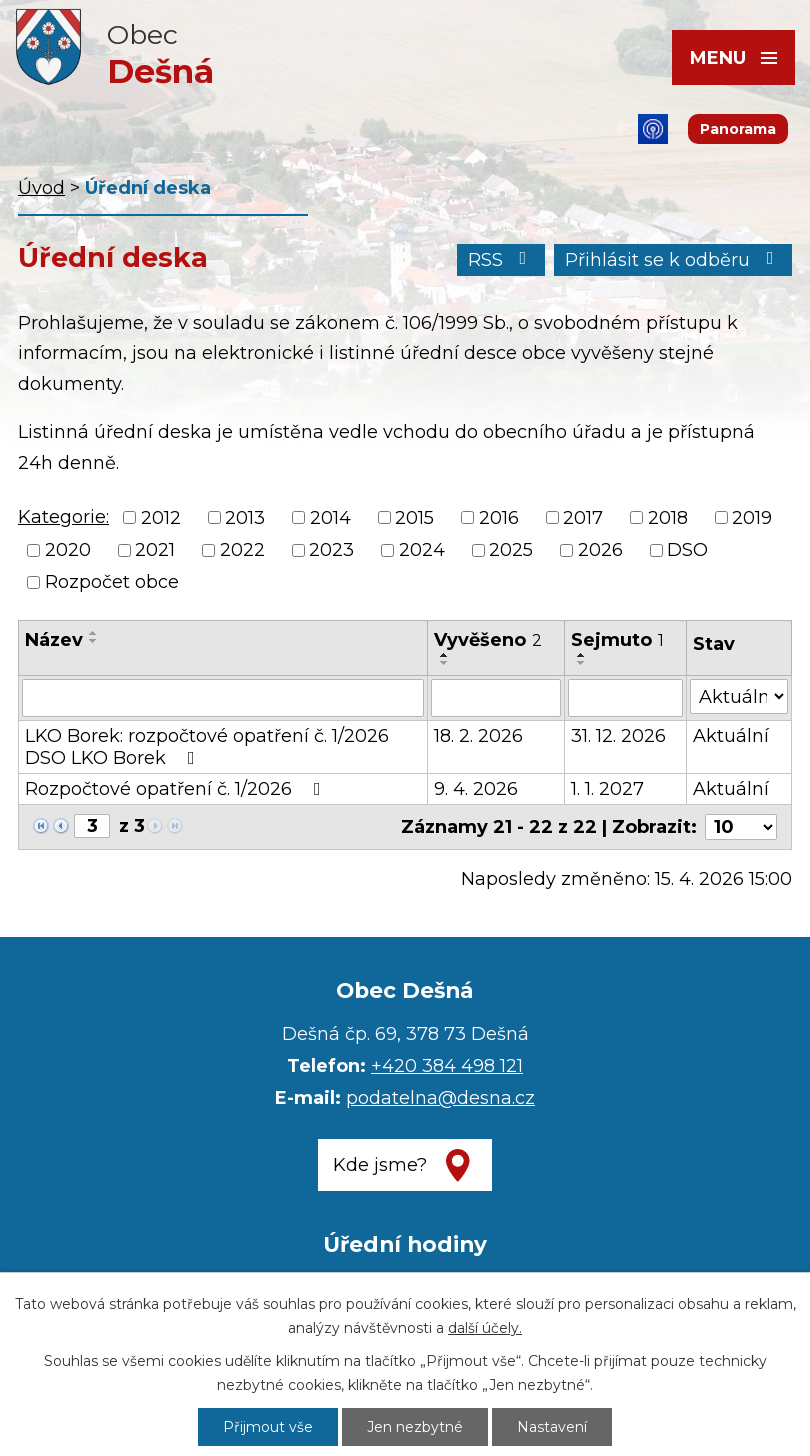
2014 (330, 518)
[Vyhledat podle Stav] (739, 696)
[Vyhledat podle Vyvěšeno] (496, 698)
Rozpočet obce (112, 582)
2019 (752, 518)
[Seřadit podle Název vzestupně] (94, 633)
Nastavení (552, 1427)
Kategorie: (63, 517)
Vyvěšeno (488, 640)
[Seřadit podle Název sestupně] (94, 641)
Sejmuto (617, 640)
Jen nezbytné (415, 1427)
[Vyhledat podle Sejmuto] (625, 698)
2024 (422, 550)
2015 (414, 518)
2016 (499, 518)
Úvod (41, 188)
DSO (687, 550)
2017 (583, 518)
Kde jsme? (380, 1165)
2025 (511, 550)
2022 (242, 550)
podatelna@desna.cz (440, 1098)
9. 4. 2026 (476, 789)
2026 (600, 550)
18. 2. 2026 (478, 736)
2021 (155, 550)
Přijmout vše (268, 1427)
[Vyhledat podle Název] (223, 698)
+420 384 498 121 (447, 1066)
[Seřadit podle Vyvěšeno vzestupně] (445, 655)
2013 (245, 518)
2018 (668, 518)
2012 (161, 518)
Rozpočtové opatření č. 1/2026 (177, 789)
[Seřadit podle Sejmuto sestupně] (582, 663)
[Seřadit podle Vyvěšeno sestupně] (445, 663)
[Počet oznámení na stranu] (741, 827)
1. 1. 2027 (607, 789)
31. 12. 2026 (618, 736)
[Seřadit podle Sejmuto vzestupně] (582, 655)
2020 (68, 550)
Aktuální (731, 736)
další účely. (485, 1328)
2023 (331, 550)
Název (54, 640)
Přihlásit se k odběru (673, 260)
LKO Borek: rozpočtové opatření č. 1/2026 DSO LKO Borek (207, 747)
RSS (501, 260)
